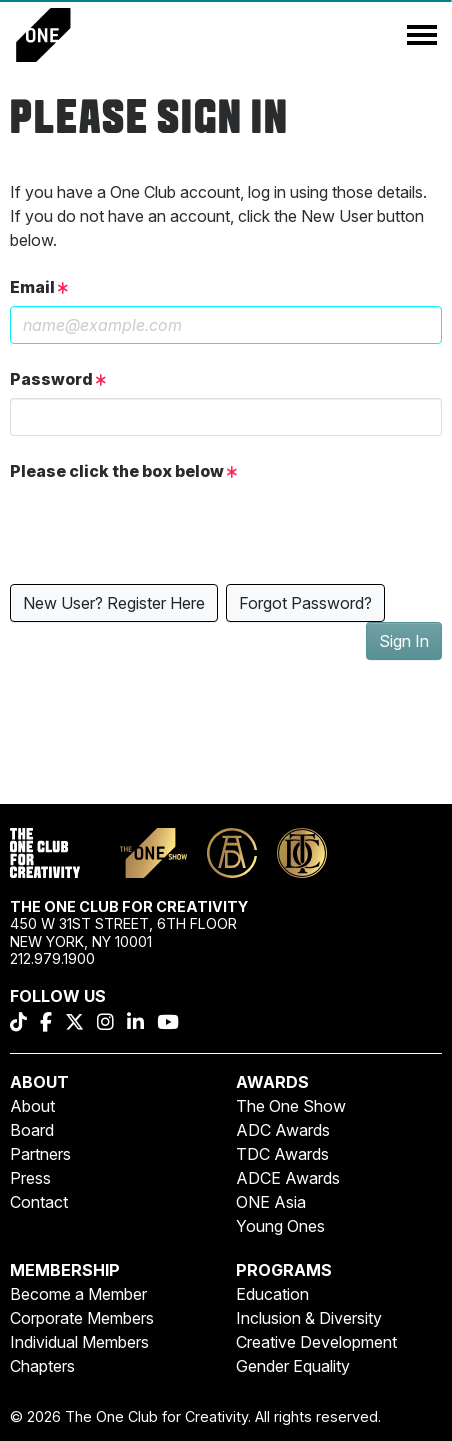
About (32, 1106)
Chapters (42, 1366)
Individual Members (79, 1342)
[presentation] (162, 529)
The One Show (291, 1106)
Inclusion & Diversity (309, 1318)
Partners (40, 1154)
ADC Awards (283, 1130)
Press (30, 1178)
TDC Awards (282, 1154)
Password (58, 379)
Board (32, 1130)
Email (39, 287)
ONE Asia (271, 1202)
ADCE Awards (288, 1178)
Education (272, 1294)
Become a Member (78, 1294)
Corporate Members (82, 1318)
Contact (39, 1202)
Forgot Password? (305, 603)
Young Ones (280, 1226)
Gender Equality (293, 1366)
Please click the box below (123, 471)
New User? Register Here (114, 603)
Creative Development (316, 1342)
